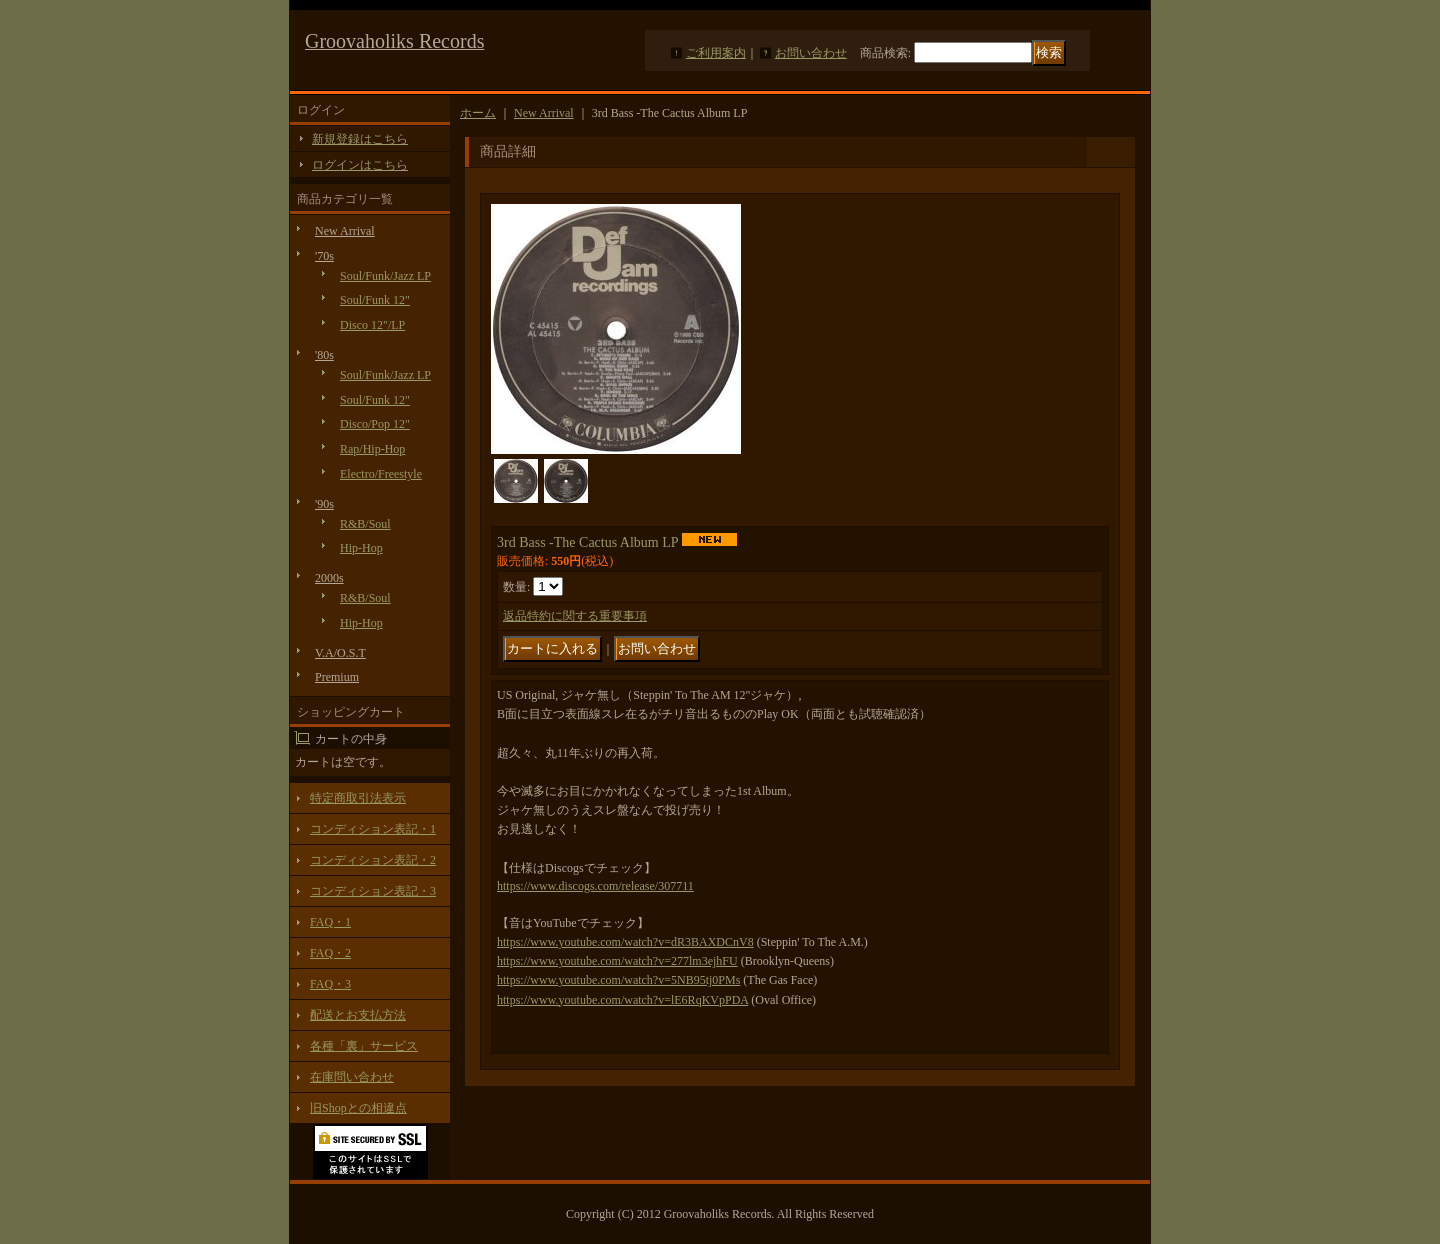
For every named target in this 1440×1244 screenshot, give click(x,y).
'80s (324, 355)
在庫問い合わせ (352, 1077)
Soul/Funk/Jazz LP (385, 276)
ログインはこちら (360, 165)
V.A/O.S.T (340, 653)
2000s (329, 578)
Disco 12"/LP (372, 325)
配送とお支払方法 (358, 1015)
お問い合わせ (811, 53)
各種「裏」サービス (364, 1046)
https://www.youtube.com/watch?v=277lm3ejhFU (617, 961)
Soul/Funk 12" (375, 300)
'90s (324, 504)
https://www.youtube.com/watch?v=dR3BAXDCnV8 (625, 942)
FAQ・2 (330, 953)
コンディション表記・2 (373, 860)
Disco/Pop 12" (375, 424)
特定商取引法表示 (358, 798)
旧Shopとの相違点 (358, 1108)
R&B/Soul (365, 524)
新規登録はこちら (360, 139)
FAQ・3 (330, 984)
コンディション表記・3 (373, 891)
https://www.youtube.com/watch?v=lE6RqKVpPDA (622, 1000)
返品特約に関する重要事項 (575, 616)
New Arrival (345, 231)
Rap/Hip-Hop (372, 449)
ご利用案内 (716, 53)
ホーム (478, 113)
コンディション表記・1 (373, 829)
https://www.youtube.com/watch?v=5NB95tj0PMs (618, 980)
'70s (324, 256)
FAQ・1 (330, 922)
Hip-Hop (361, 548)
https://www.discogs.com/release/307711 (595, 886)
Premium (337, 677)
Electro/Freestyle (381, 474)
